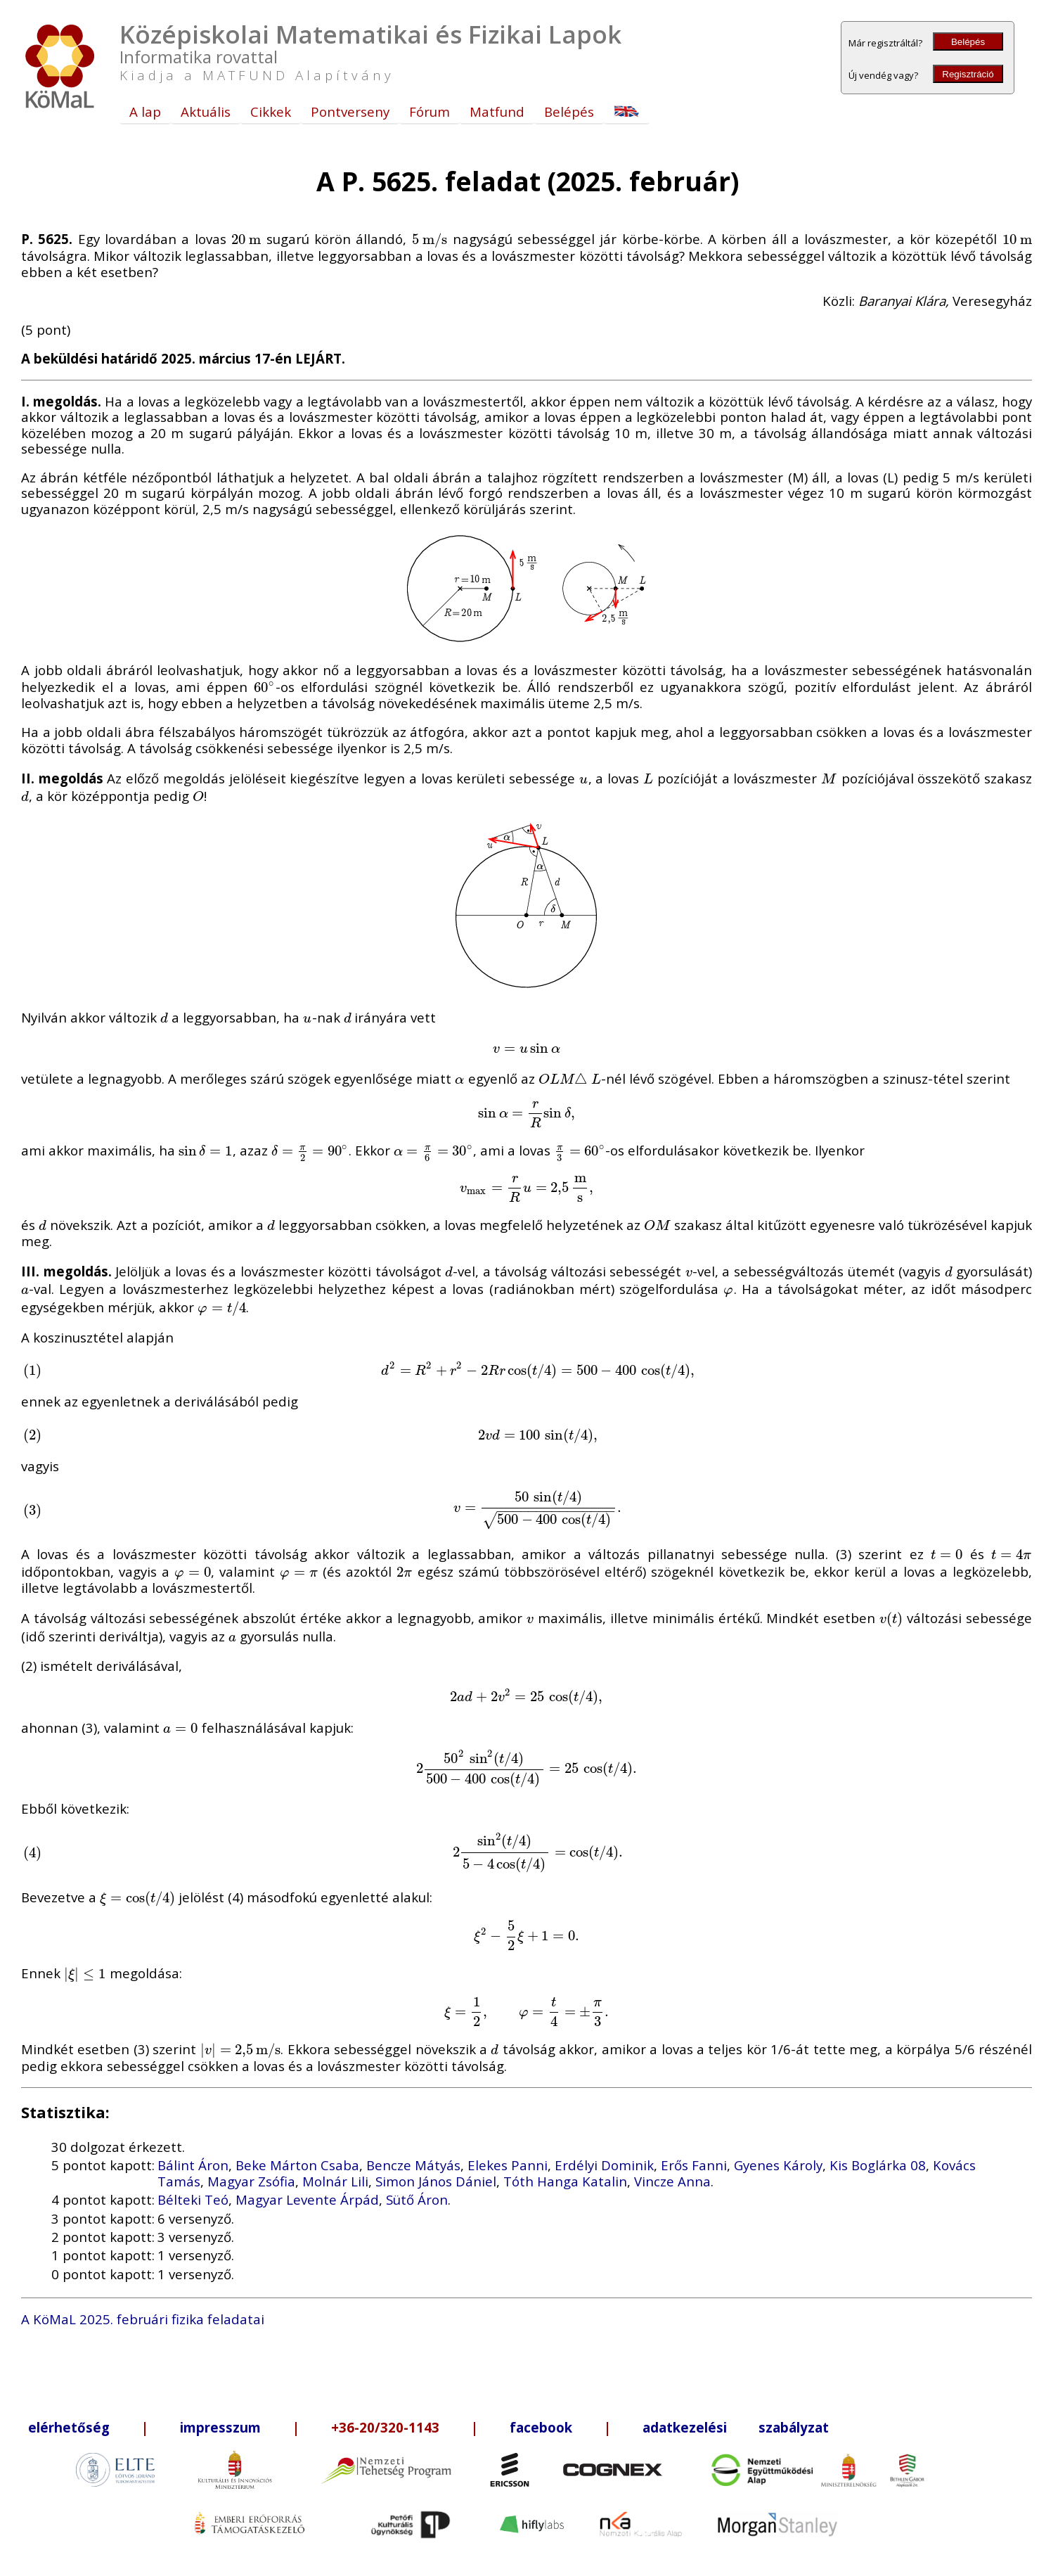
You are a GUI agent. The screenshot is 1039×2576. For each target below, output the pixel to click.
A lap (145, 111)
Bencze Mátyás (413, 2165)
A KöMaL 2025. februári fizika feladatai (142, 2319)
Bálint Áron (192, 2165)
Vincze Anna (672, 2181)
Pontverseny (350, 111)
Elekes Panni (507, 2165)
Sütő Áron (417, 2199)
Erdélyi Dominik (604, 2165)
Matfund (497, 111)
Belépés (968, 42)
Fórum (429, 111)
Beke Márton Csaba (297, 2165)
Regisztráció (967, 74)
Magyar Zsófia (251, 2181)
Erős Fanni (694, 2165)
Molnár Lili (335, 2181)
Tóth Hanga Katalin (565, 2181)
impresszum (220, 2427)
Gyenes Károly (778, 2165)
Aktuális (206, 111)
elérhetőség (69, 2427)
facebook (541, 2427)
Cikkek (270, 111)
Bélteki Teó (192, 2199)
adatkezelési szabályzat (736, 2427)
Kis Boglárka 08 (878, 2165)
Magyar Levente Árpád (307, 2199)
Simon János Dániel (435, 2181)
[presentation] (246, 239)
